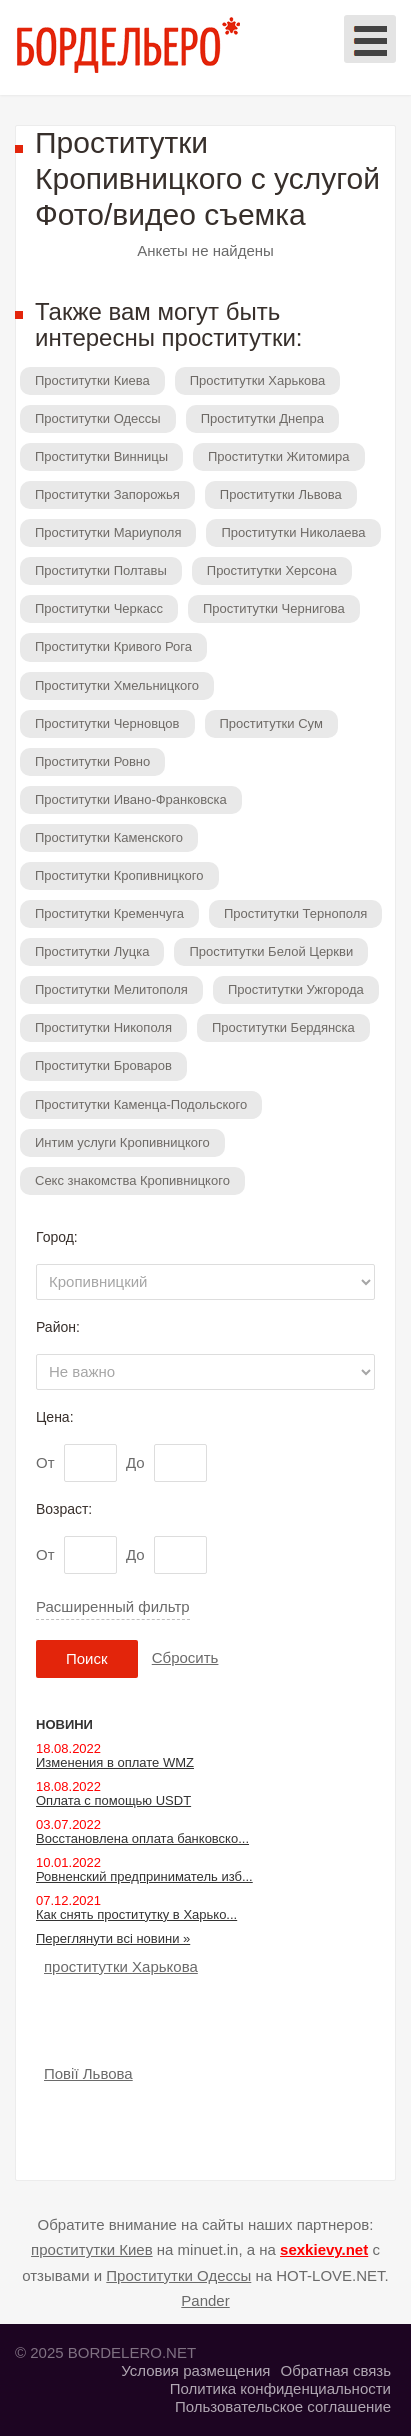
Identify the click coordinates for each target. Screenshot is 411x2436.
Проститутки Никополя (103, 1027)
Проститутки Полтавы (101, 570)
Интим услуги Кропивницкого (122, 1142)
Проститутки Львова (281, 494)
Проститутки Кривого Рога (113, 646)
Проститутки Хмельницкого (117, 685)
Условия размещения (195, 2370)
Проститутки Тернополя (295, 913)
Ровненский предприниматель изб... (144, 1876)
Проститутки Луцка (92, 951)
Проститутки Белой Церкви (271, 951)
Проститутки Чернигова (274, 608)
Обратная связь (335, 2370)
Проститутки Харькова (258, 380)
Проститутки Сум (271, 723)
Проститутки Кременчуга (109, 913)
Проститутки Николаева (293, 532)
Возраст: (64, 1509)
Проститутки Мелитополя (111, 989)
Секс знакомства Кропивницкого (132, 1180)
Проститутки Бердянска (283, 1027)
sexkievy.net (324, 2249)
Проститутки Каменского (109, 837)
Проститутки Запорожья (107, 494)
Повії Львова (88, 2073)
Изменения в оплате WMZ (115, 1762)
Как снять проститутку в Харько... (136, 1914)
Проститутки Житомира (279, 456)
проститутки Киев (92, 2249)
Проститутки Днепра (262, 418)
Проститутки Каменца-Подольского (141, 1104)
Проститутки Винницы (101, 456)
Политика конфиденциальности (280, 2388)
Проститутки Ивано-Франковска (131, 799)
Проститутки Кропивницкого (119, 875)
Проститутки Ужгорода (296, 989)
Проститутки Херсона (272, 570)
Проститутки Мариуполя (108, 532)
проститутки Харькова (121, 1966)
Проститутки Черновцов (107, 723)
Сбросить (185, 1657)
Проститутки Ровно (92, 761)
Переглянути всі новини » (113, 1938)
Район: (58, 1327)
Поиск (87, 1658)
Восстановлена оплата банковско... (142, 1838)
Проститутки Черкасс (99, 608)
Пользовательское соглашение (283, 2406)
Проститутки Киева (92, 380)
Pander (205, 2300)
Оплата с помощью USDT (113, 1800)
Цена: (55, 1417)
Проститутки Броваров (103, 1065)
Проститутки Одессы (98, 418)
